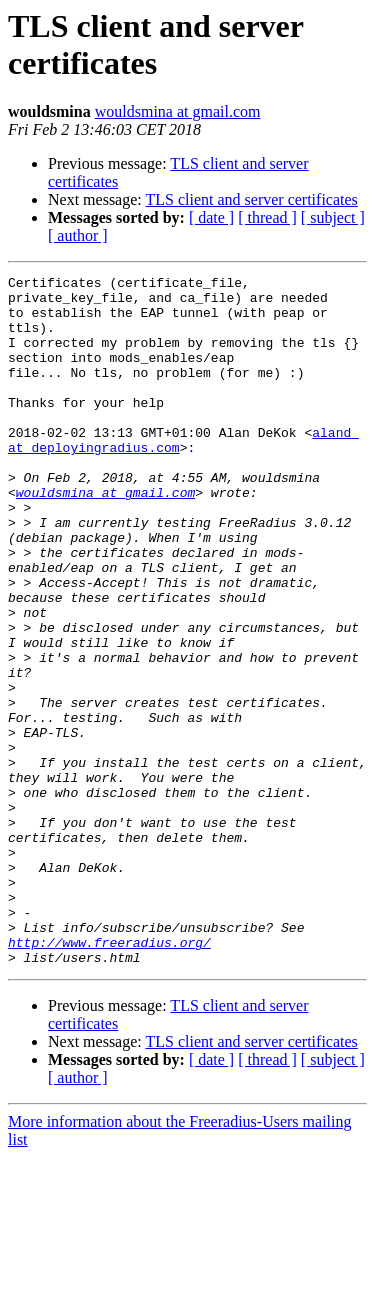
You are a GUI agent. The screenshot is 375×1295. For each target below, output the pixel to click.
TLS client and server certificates (251, 199)
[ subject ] (333, 217)
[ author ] (78, 235)
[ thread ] (267, 217)
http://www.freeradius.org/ (109, 1077)
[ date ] (211, 217)
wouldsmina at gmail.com (178, 111)
